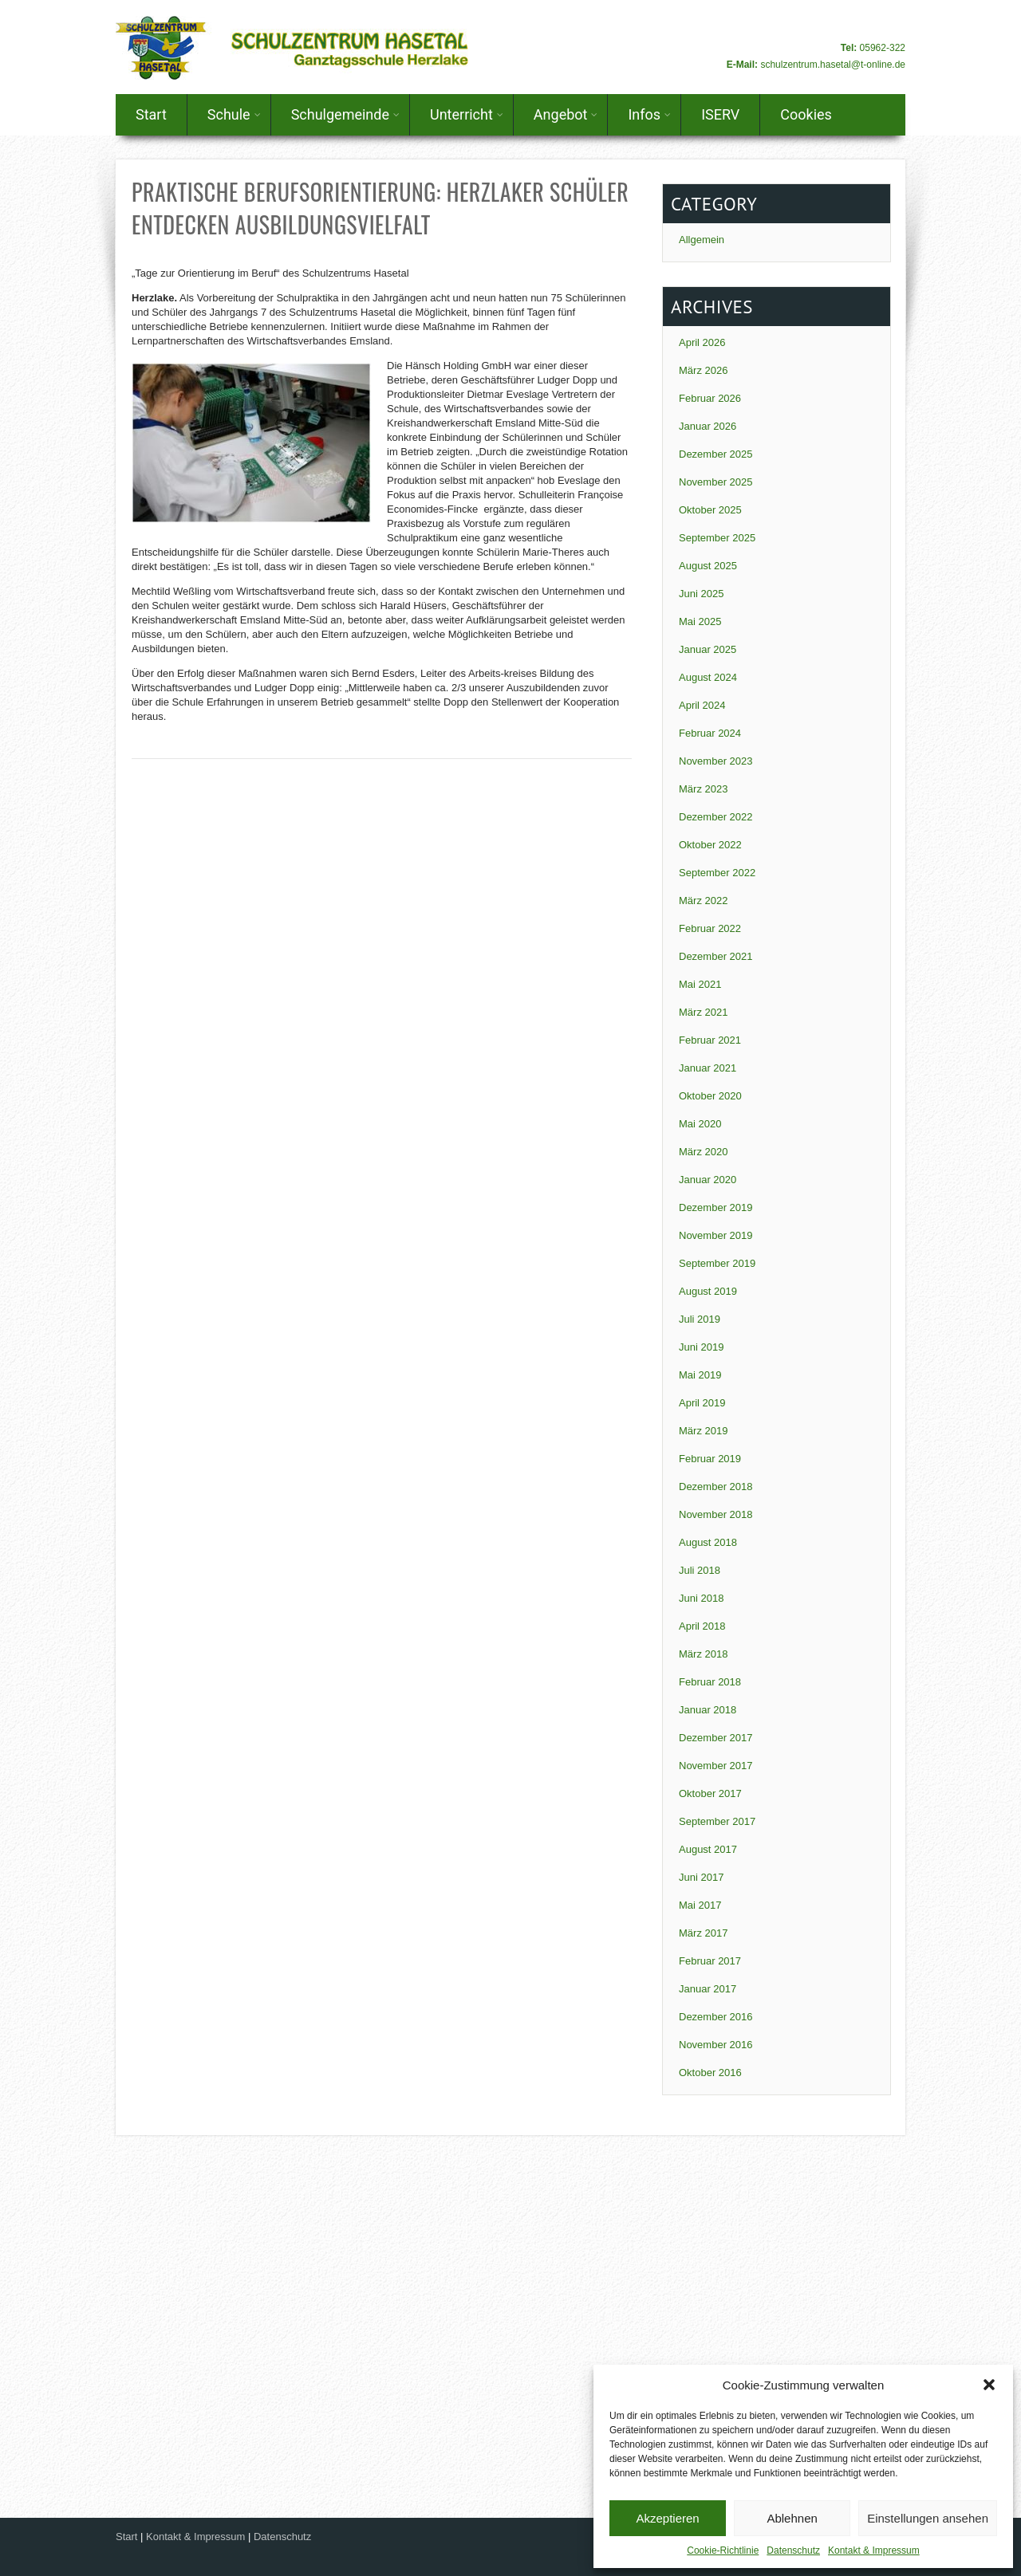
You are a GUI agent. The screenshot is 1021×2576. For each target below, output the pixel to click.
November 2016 (716, 2045)
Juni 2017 (701, 1877)
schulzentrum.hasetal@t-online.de (832, 64)
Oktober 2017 (710, 1793)
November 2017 (716, 1766)
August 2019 (708, 1291)
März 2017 (703, 1933)
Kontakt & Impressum (874, 2550)
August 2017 (708, 1849)
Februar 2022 (710, 928)
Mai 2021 (700, 984)
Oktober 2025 (710, 510)
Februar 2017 (710, 1961)
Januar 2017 (707, 1989)
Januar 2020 (707, 1180)
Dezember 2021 (716, 956)
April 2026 (702, 342)
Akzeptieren (667, 2518)
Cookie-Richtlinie (723, 2550)
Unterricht (466, 114)
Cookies (806, 114)
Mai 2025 (700, 621)
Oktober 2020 (710, 1096)
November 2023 (716, 761)
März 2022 (703, 901)
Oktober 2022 (710, 845)
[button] (989, 2385)
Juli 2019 (699, 1319)
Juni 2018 (701, 1598)
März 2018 (703, 1654)
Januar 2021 (707, 1068)
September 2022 (717, 873)
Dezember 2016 (716, 2017)
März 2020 (703, 1152)
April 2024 (702, 705)
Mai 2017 (700, 1905)
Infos (649, 114)
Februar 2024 (710, 733)
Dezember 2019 (716, 1207)
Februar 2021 (710, 1040)
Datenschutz (793, 2550)
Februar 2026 (710, 398)
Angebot (566, 114)
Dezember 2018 (716, 1487)
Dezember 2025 (716, 454)
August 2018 (708, 1542)
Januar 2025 (707, 649)
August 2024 (708, 677)
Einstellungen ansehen (927, 2518)
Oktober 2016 (710, 2072)
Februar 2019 (710, 1459)
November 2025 (716, 482)
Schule (234, 114)
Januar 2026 (707, 426)
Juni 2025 (701, 594)
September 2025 (717, 538)
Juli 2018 (699, 1570)
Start (151, 114)
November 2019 (716, 1235)
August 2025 (708, 566)
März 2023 (703, 789)
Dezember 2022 (716, 817)
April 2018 (702, 1626)
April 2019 (702, 1403)
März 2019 (703, 1431)
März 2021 (703, 1012)
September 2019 (717, 1263)
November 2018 (716, 1514)
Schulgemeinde (345, 114)
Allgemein (701, 240)
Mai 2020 (700, 1124)
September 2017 (717, 1821)
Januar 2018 (707, 1710)
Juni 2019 (701, 1347)
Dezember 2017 (716, 1738)
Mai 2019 (700, 1375)
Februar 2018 (710, 1682)
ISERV (720, 114)
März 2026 (703, 370)
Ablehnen (792, 2518)
